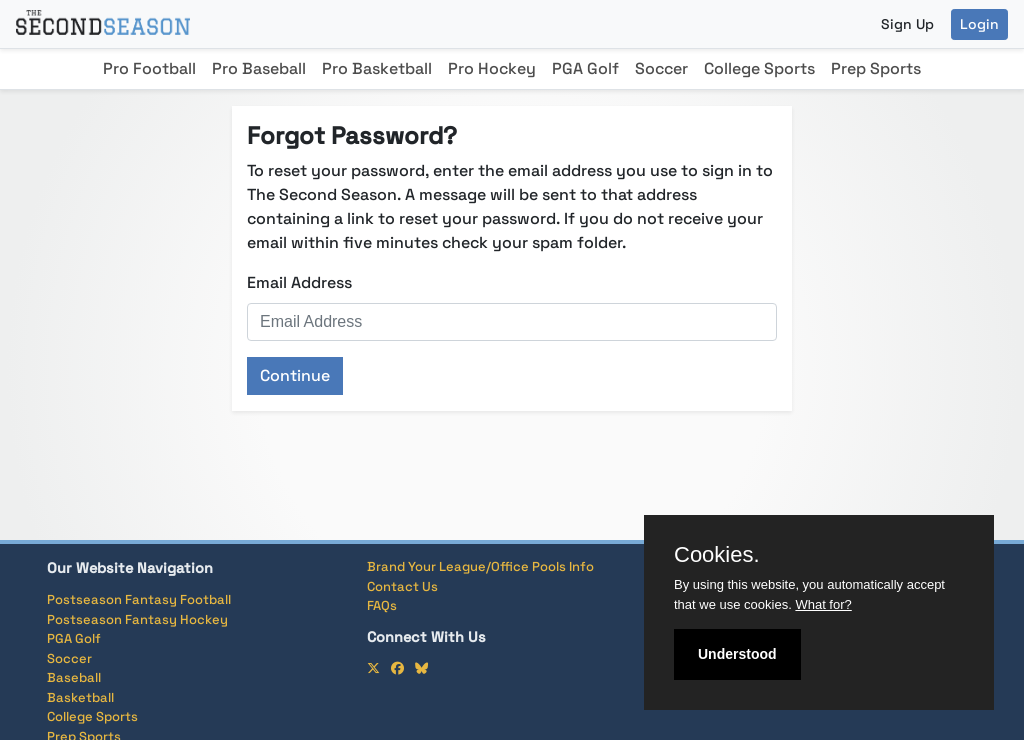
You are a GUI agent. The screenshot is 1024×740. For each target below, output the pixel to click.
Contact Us (402, 586)
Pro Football (149, 68)
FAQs (382, 605)
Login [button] (979, 24)
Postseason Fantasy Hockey (137, 619)
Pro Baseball (259, 68)
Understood (737, 654)
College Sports (759, 68)
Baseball (74, 677)
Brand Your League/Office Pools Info (480, 566)
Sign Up (907, 24)
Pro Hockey (492, 68)
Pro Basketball (377, 68)
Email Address (299, 282)
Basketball (80, 697)
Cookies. (717, 555)
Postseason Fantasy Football (139, 599)
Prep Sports (876, 68)
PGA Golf (585, 68)
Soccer (661, 68)
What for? (823, 604)
